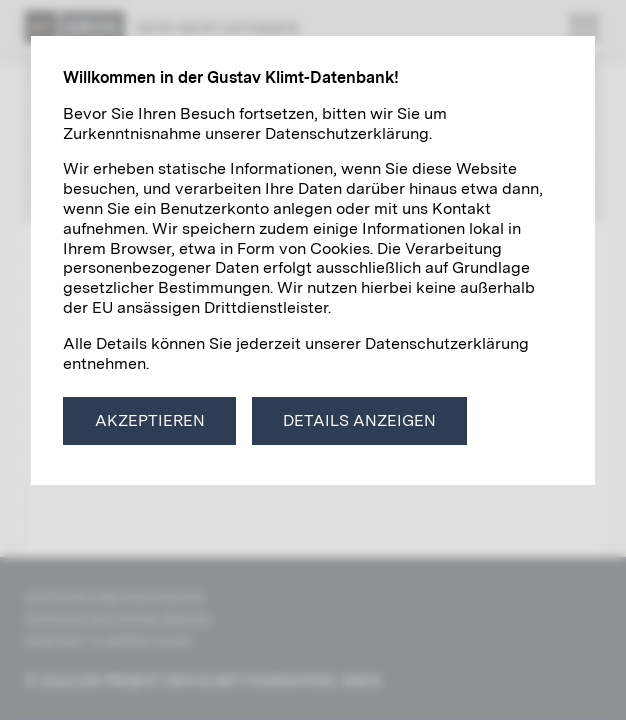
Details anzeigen (359, 420)
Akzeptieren (150, 420)
